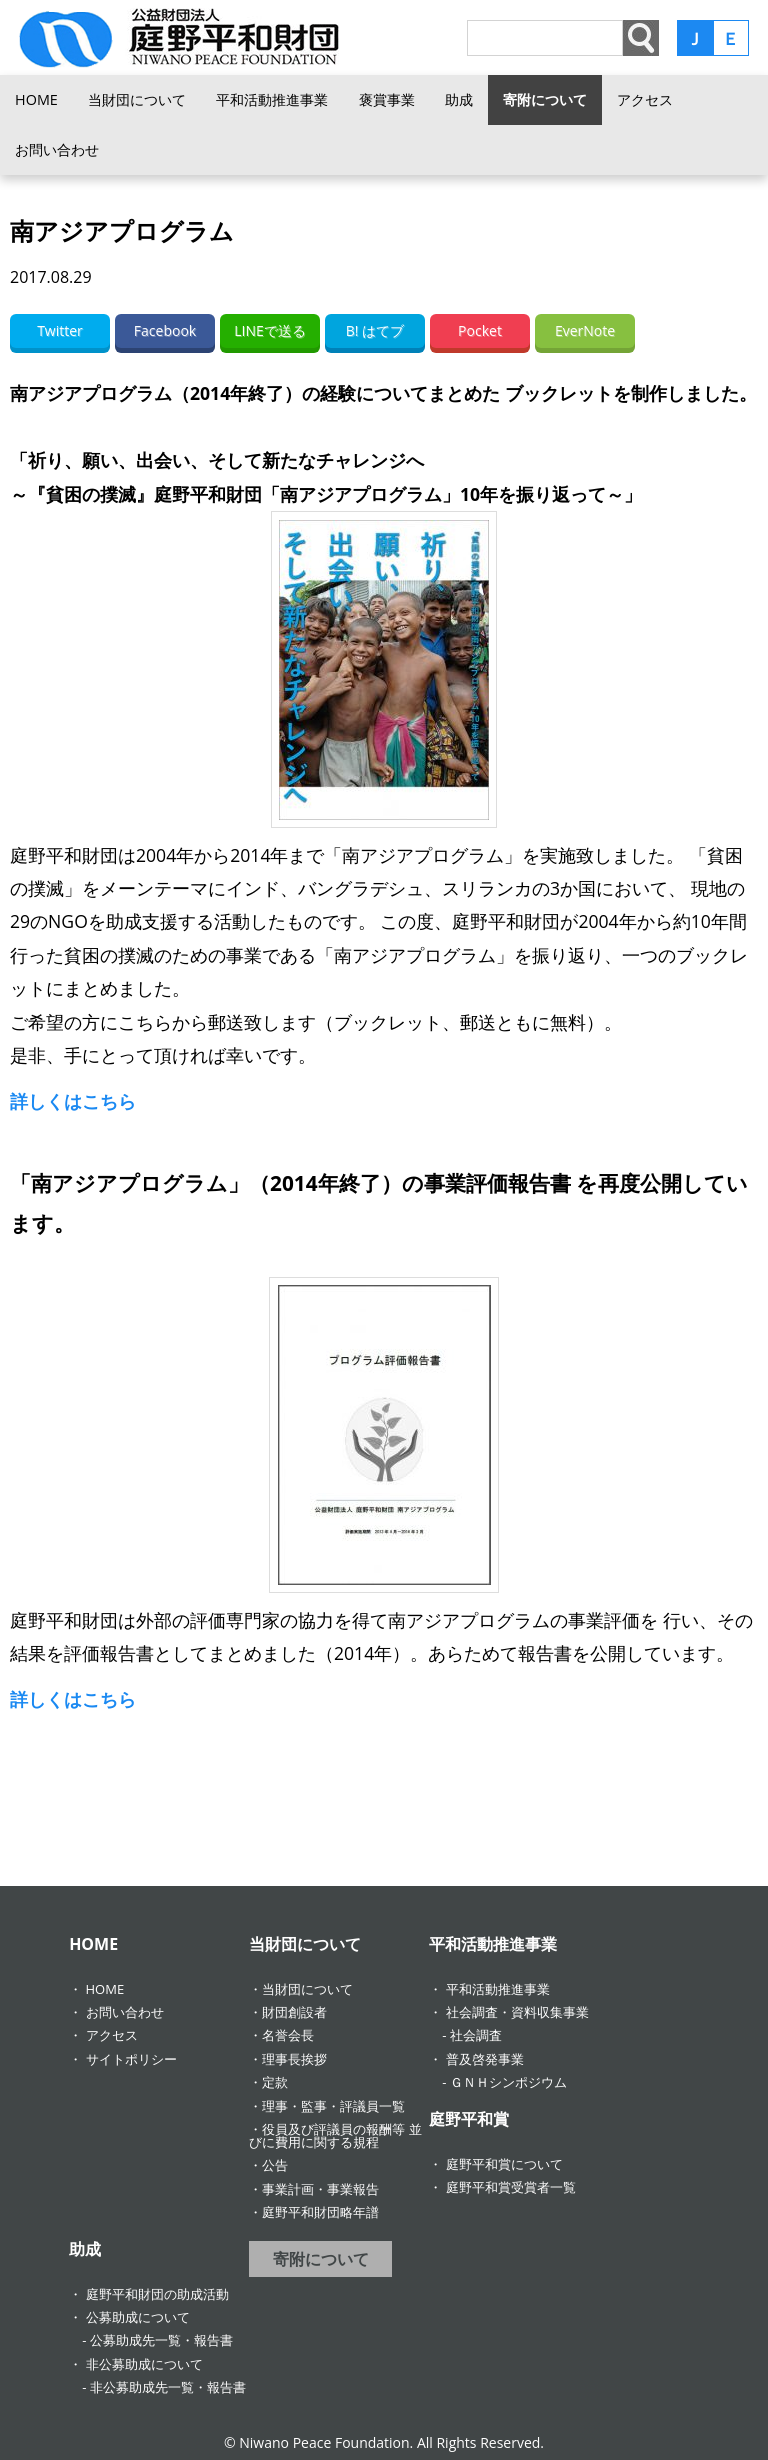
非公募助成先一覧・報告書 (168, 2387)
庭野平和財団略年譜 (320, 2212)
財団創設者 (294, 2012)
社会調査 (476, 2035)
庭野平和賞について (504, 2164)
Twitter (60, 330)
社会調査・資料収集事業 (517, 2012)
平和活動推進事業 (272, 99)
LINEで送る (270, 330)
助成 (459, 99)
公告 (275, 2165)
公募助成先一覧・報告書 (161, 2340)
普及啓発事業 (485, 2059)
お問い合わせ (57, 149)
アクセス (645, 99)
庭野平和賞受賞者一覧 (511, 2187)
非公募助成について (144, 2364)
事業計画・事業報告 (320, 2189)
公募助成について (138, 2317)
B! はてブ (375, 330)
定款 (275, 2082)
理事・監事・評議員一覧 (333, 2106)
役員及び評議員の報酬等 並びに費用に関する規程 (335, 2135)
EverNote (585, 330)
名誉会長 (288, 2035)
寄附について (545, 99)
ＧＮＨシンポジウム (508, 2082)
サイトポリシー (131, 2059)
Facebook (165, 330)
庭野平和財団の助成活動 (157, 2294)
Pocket (480, 330)
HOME (36, 99)
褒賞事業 (387, 99)
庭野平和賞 (469, 2119)
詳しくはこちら (73, 1101)
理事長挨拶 (294, 2059)
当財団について (137, 99)
